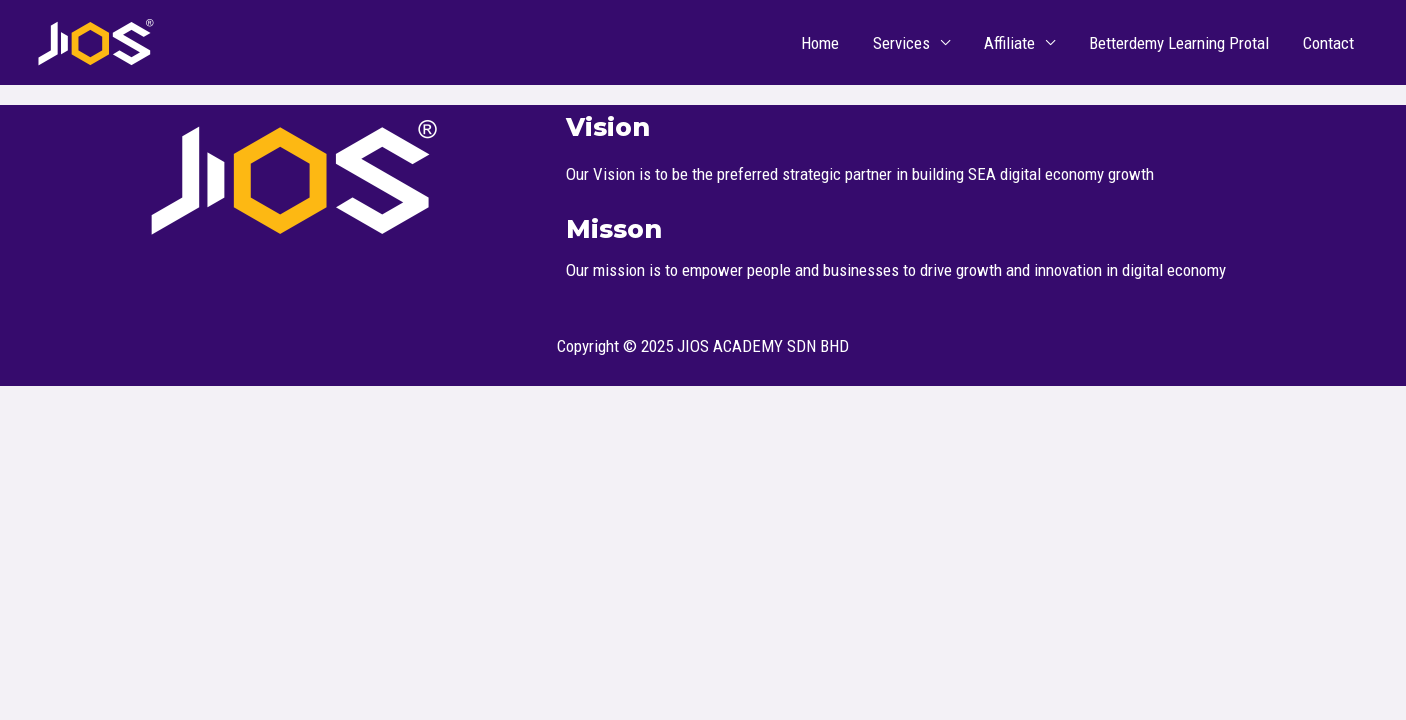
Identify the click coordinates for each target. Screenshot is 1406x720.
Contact (1328, 43)
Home (820, 43)
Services (901, 43)
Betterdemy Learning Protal (1179, 43)
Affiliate (1009, 43)
